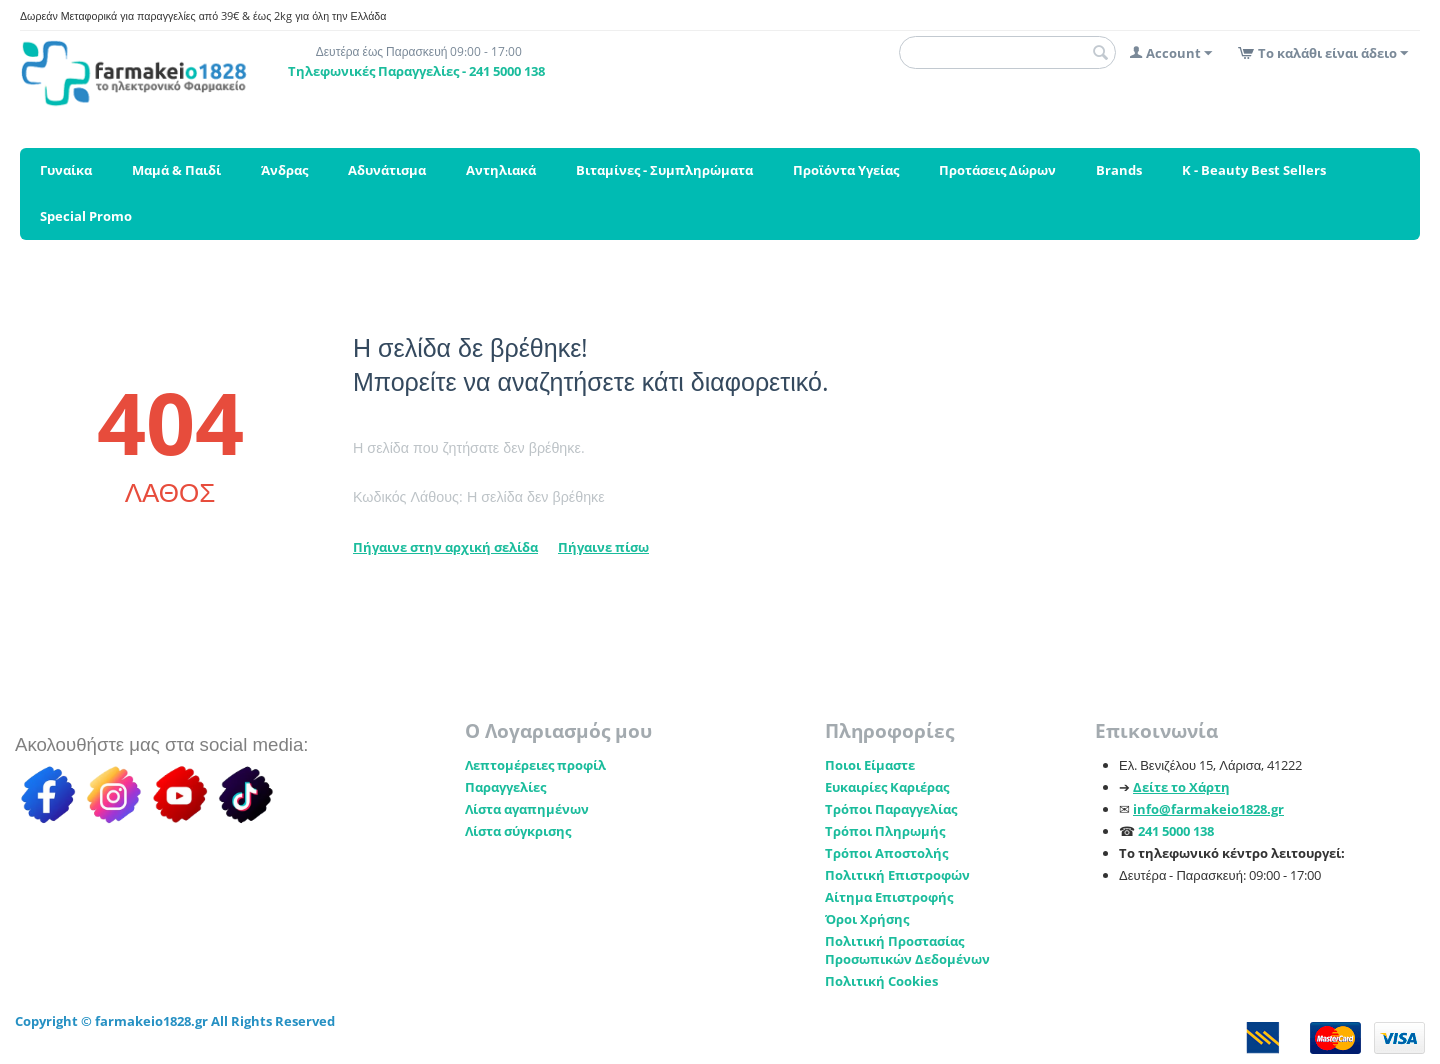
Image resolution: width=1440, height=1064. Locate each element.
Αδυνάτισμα (387, 170)
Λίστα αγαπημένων (527, 809)
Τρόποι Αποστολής (886, 853)
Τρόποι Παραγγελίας (891, 809)
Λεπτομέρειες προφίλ (535, 765)
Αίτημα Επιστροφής (889, 897)
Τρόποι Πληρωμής (885, 831)
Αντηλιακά (501, 170)
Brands (1119, 170)
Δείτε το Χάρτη (1181, 787)
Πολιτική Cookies (881, 981)
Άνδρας (284, 170)
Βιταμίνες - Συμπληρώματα (664, 170)
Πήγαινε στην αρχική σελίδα (445, 547)
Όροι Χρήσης (867, 919)
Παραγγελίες (505, 787)
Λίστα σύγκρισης (518, 831)
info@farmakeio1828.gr (1208, 809)
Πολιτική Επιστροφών (897, 875)
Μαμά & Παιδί (176, 170)
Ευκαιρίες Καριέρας (887, 787)
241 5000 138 (1176, 831)
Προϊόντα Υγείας (846, 170)
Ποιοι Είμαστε (870, 765)
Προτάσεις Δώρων (997, 170)
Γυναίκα (66, 170)
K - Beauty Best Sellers (1254, 170)
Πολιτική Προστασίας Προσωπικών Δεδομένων (907, 950)
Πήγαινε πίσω (603, 547)
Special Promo (86, 216)
